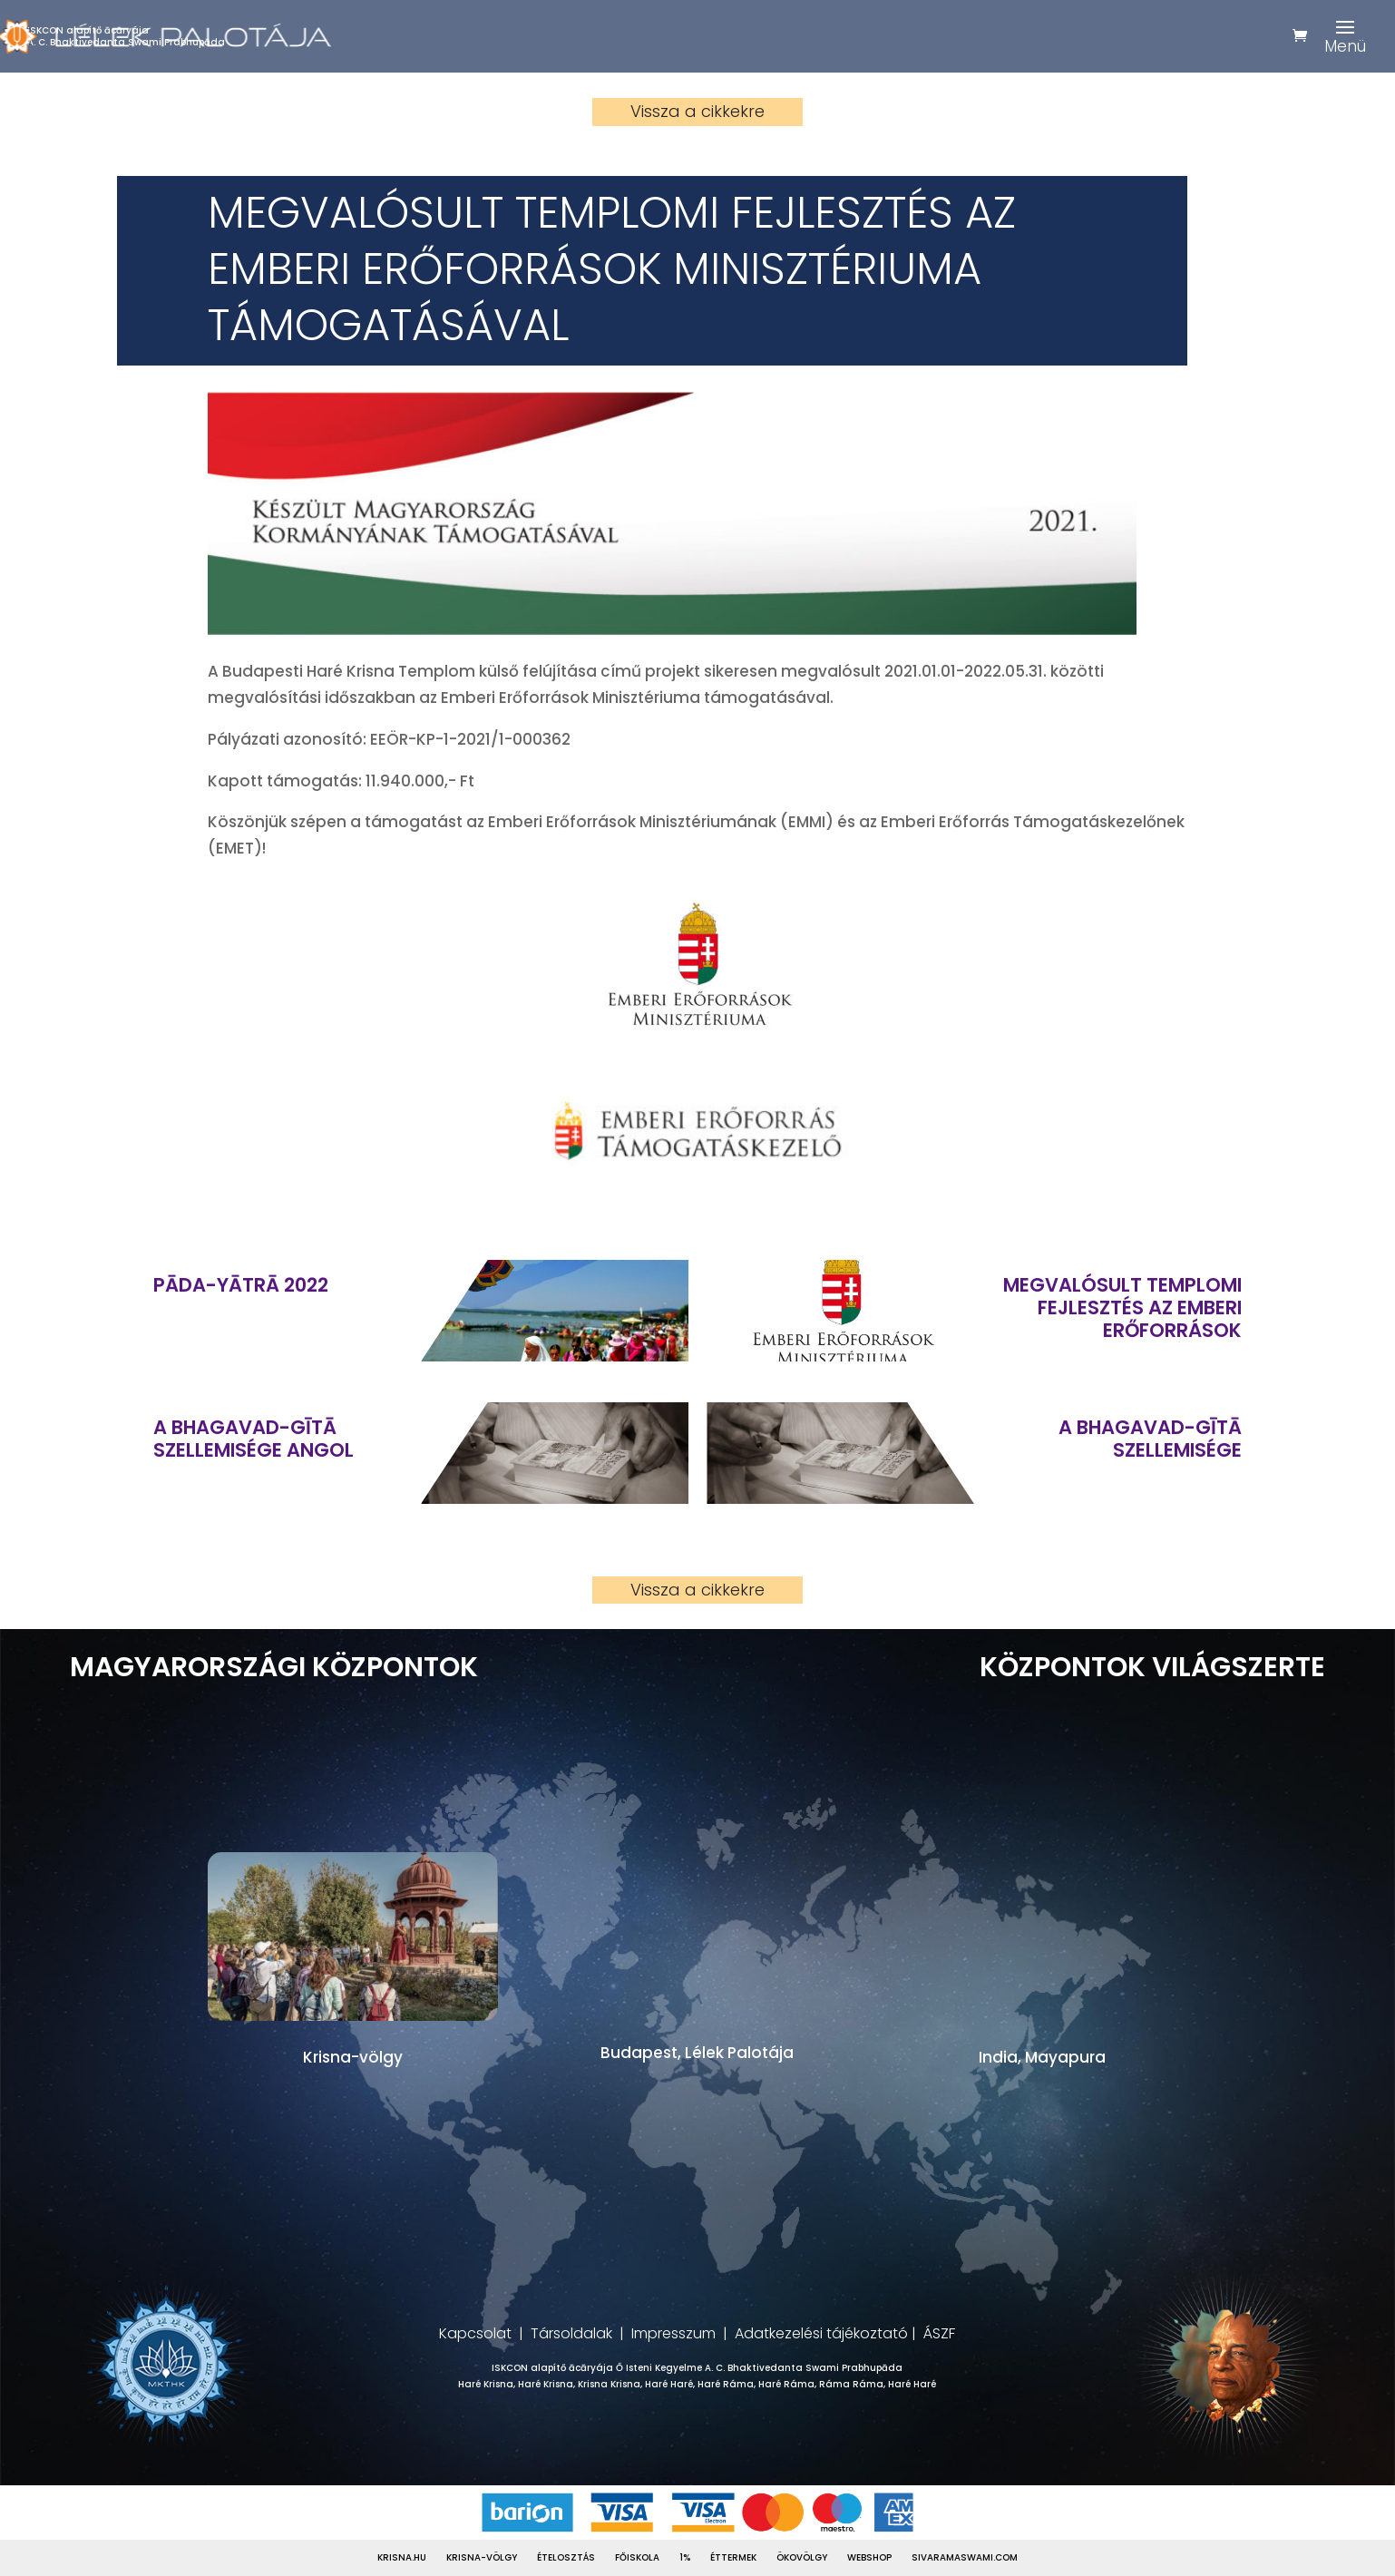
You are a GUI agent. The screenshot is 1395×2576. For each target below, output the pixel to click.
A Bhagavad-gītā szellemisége (1150, 1438)
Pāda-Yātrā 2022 (240, 1284)
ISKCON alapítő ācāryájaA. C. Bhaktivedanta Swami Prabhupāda (126, 36)
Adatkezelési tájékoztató (821, 2333)
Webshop (869, 2558)
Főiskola (637, 2558)
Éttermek (733, 2558)
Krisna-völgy (481, 2558)
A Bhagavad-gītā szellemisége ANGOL (253, 1438)
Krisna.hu (401, 2558)
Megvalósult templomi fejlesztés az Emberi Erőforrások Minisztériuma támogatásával (1122, 1307)
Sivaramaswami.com (965, 2558)
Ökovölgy (801, 2558)
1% (684, 2558)
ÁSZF (939, 2333)
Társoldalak (571, 2333)
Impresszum (673, 2333)
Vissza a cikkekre (697, 111)
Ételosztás (566, 2558)
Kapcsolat (475, 2333)
